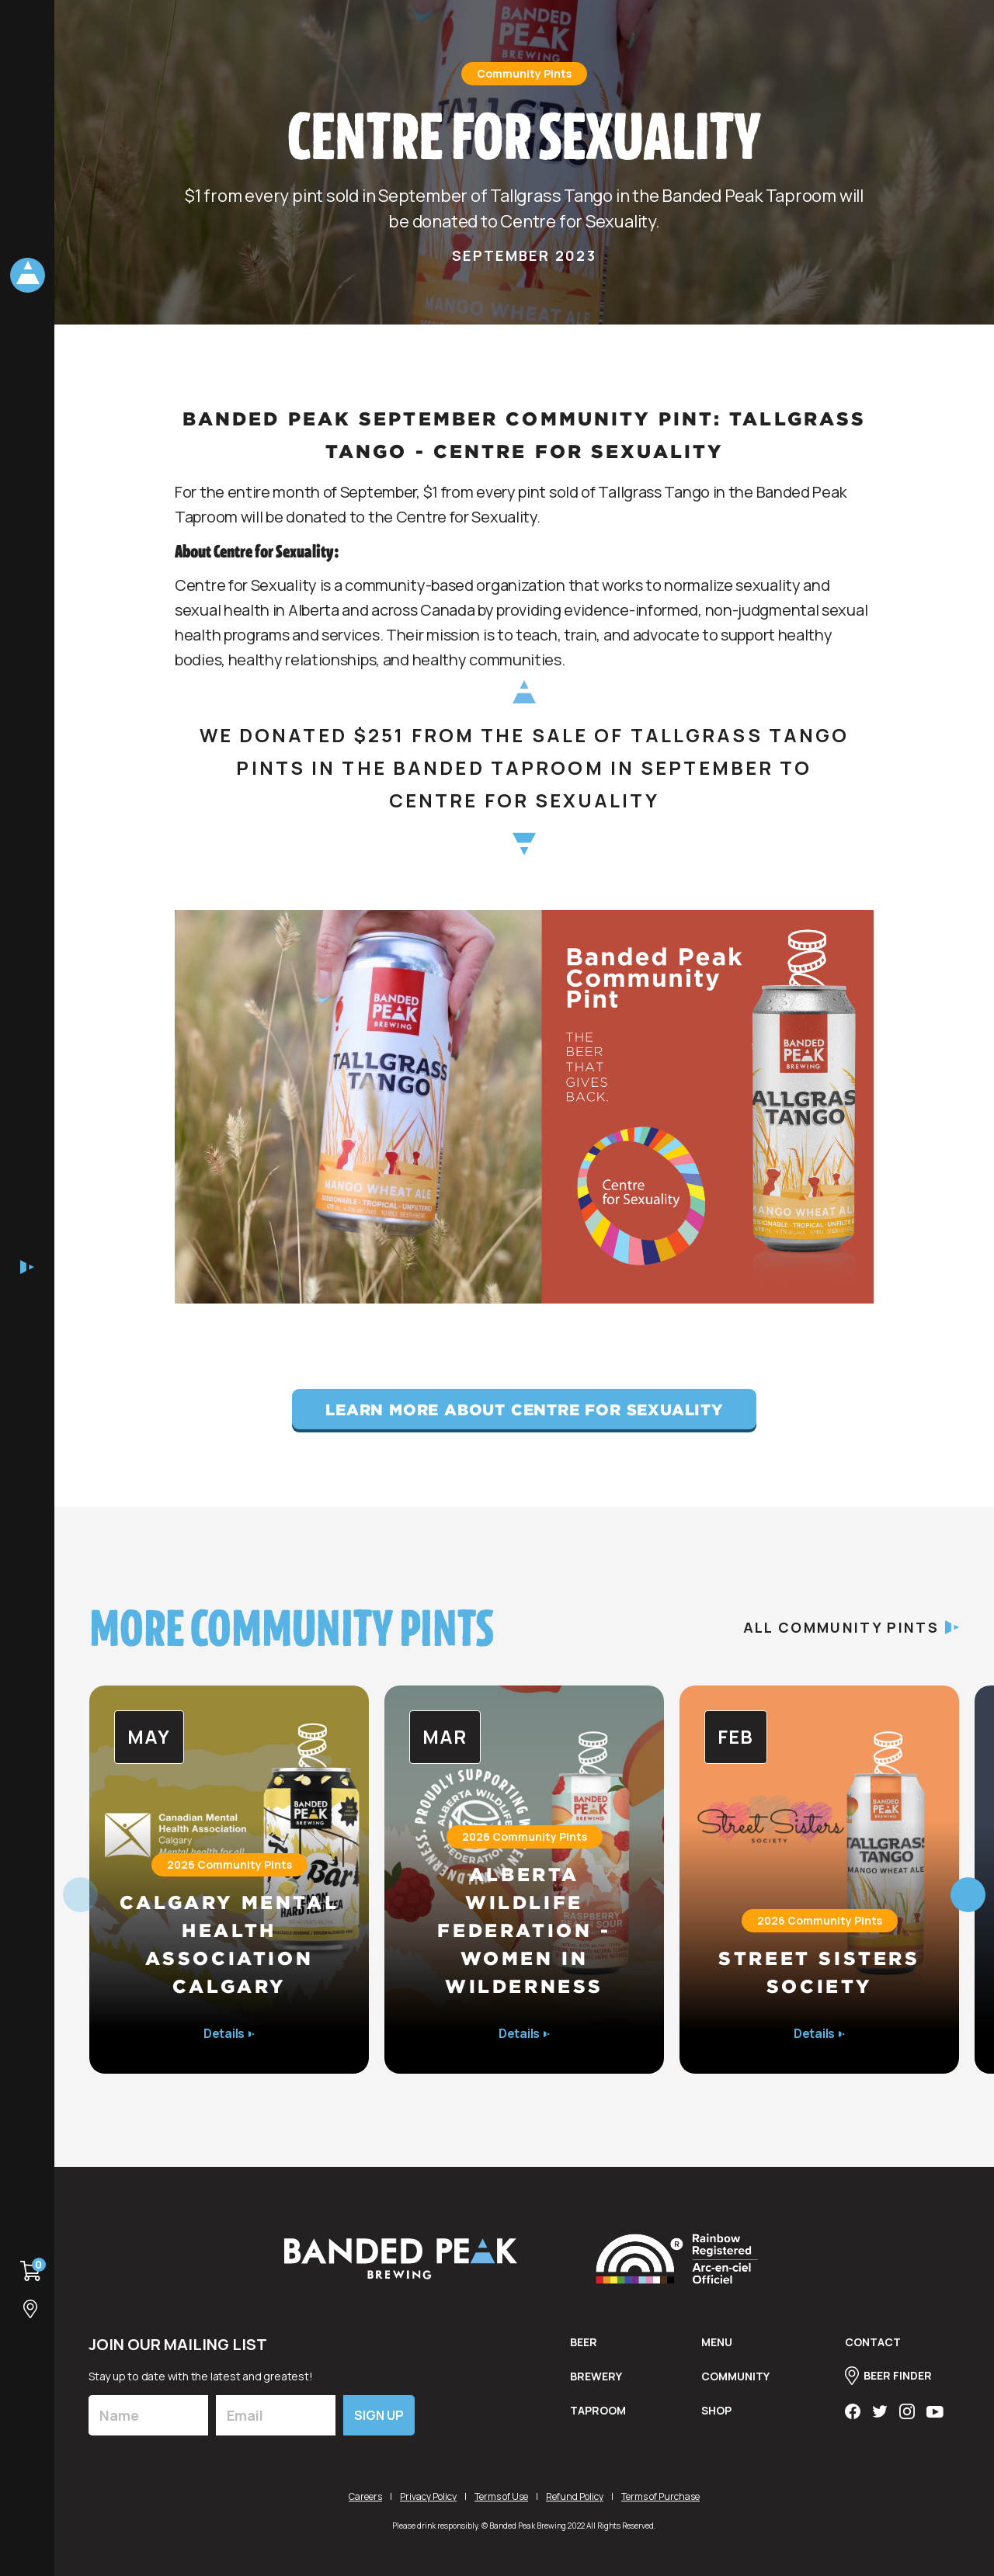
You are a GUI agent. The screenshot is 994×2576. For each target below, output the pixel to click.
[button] (968, 1894)
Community (735, 2377)
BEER (583, 2343)
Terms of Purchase (660, 2496)
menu (716, 2343)
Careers (365, 2496)
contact (873, 2343)
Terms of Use (501, 2496)
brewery (596, 2377)
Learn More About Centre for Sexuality (524, 1409)
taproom (598, 2411)
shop (716, 2411)
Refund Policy (574, 2496)
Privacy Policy (428, 2496)
